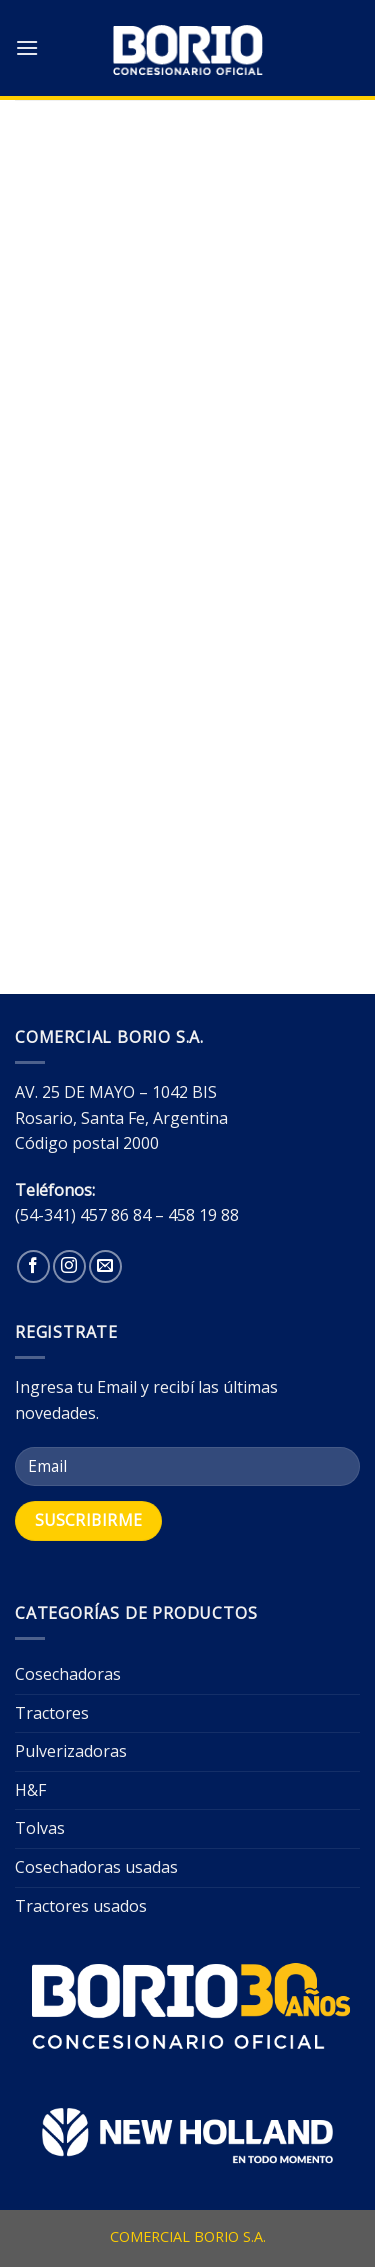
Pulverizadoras (71, 1751)
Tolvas (40, 1828)
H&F (30, 1790)
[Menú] (27, 47)
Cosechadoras (68, 1674)
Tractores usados (81, 1906)
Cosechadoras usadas (96, 1867)
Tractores (52, 1713)
